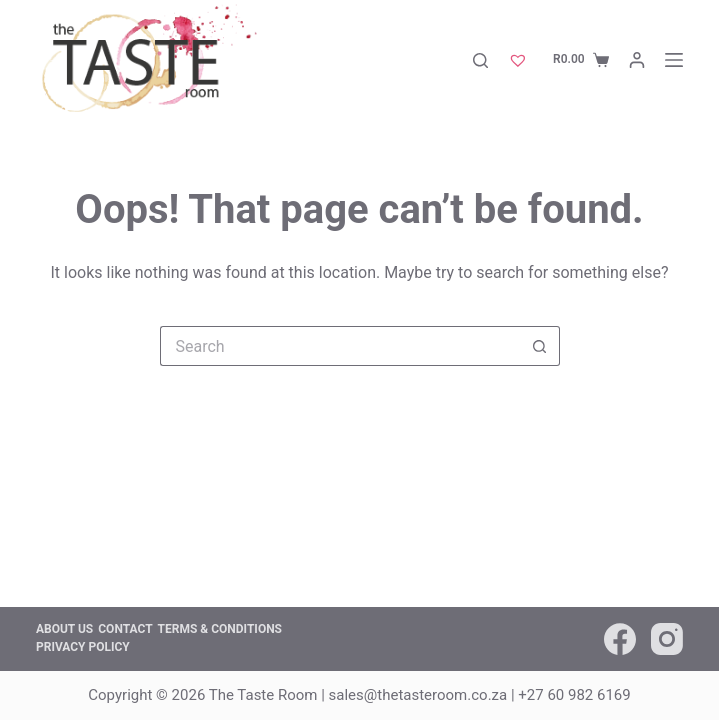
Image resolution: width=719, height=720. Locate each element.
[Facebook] (620, 639)
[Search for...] (340, 346)
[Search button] (540, 346)
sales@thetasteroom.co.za (418, 695)
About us (64, 629)
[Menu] (674, 60)
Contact (125, 629)
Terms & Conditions (220, 629)
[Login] (637, 60)
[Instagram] (667, 639)
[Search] (480, 60)
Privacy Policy (83, 647)
